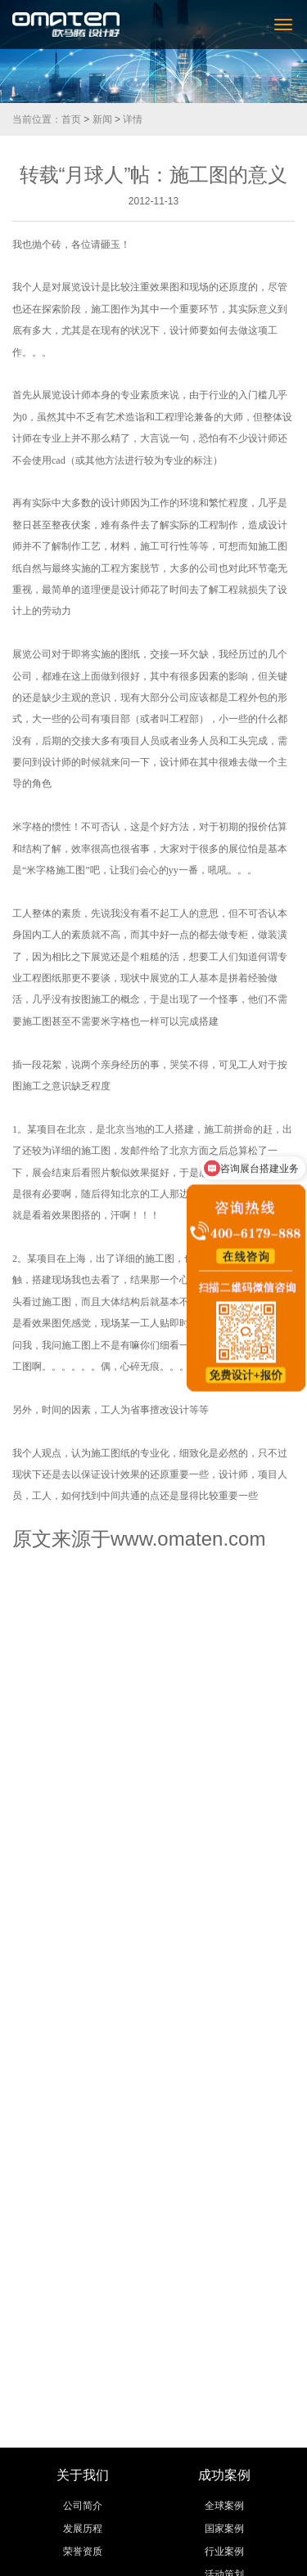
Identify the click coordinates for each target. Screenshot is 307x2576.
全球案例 (224, 2505)
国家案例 (224, 2528)
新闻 (102, 119)
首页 (71, 119)
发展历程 (82, 2528)
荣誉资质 (82, 2551)
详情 (132, 119)
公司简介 (82, 2505)
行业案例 (224, 2551)
